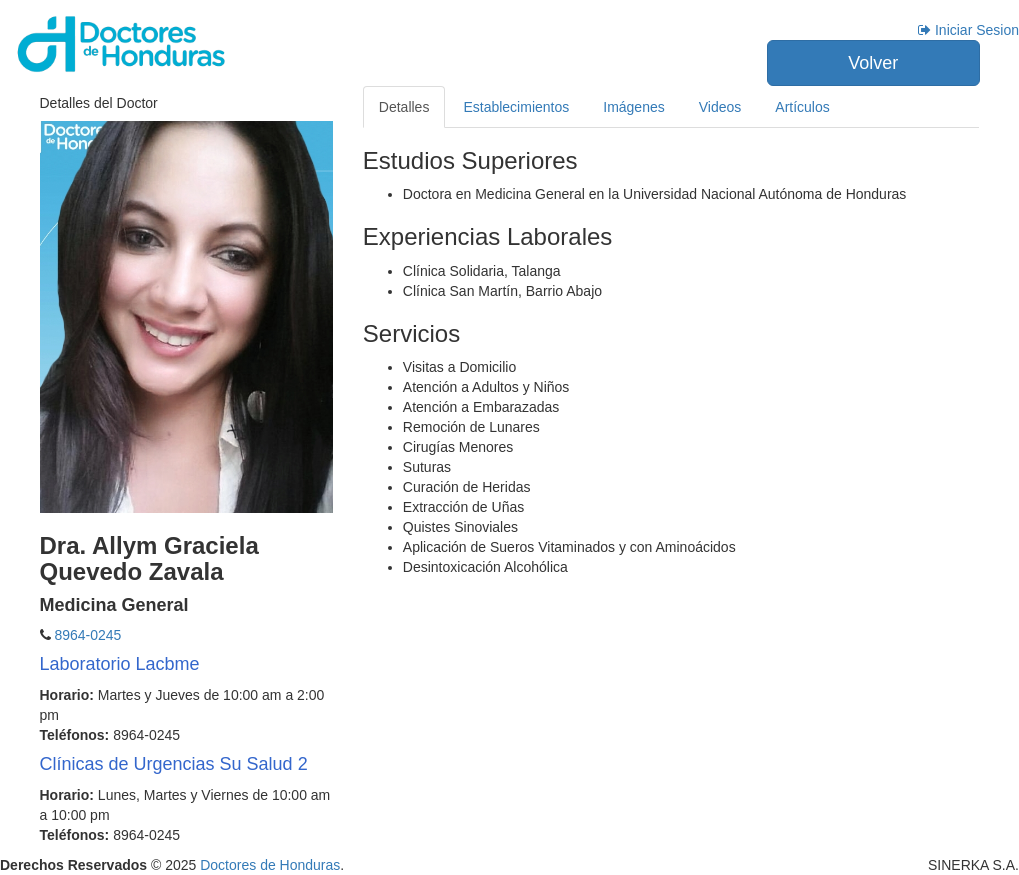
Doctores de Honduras (270, 865)
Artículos (802, 107)
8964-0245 (86, 635)
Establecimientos (516, 107)
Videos (720, 107)
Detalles (404, 107)
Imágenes (633, 107)
